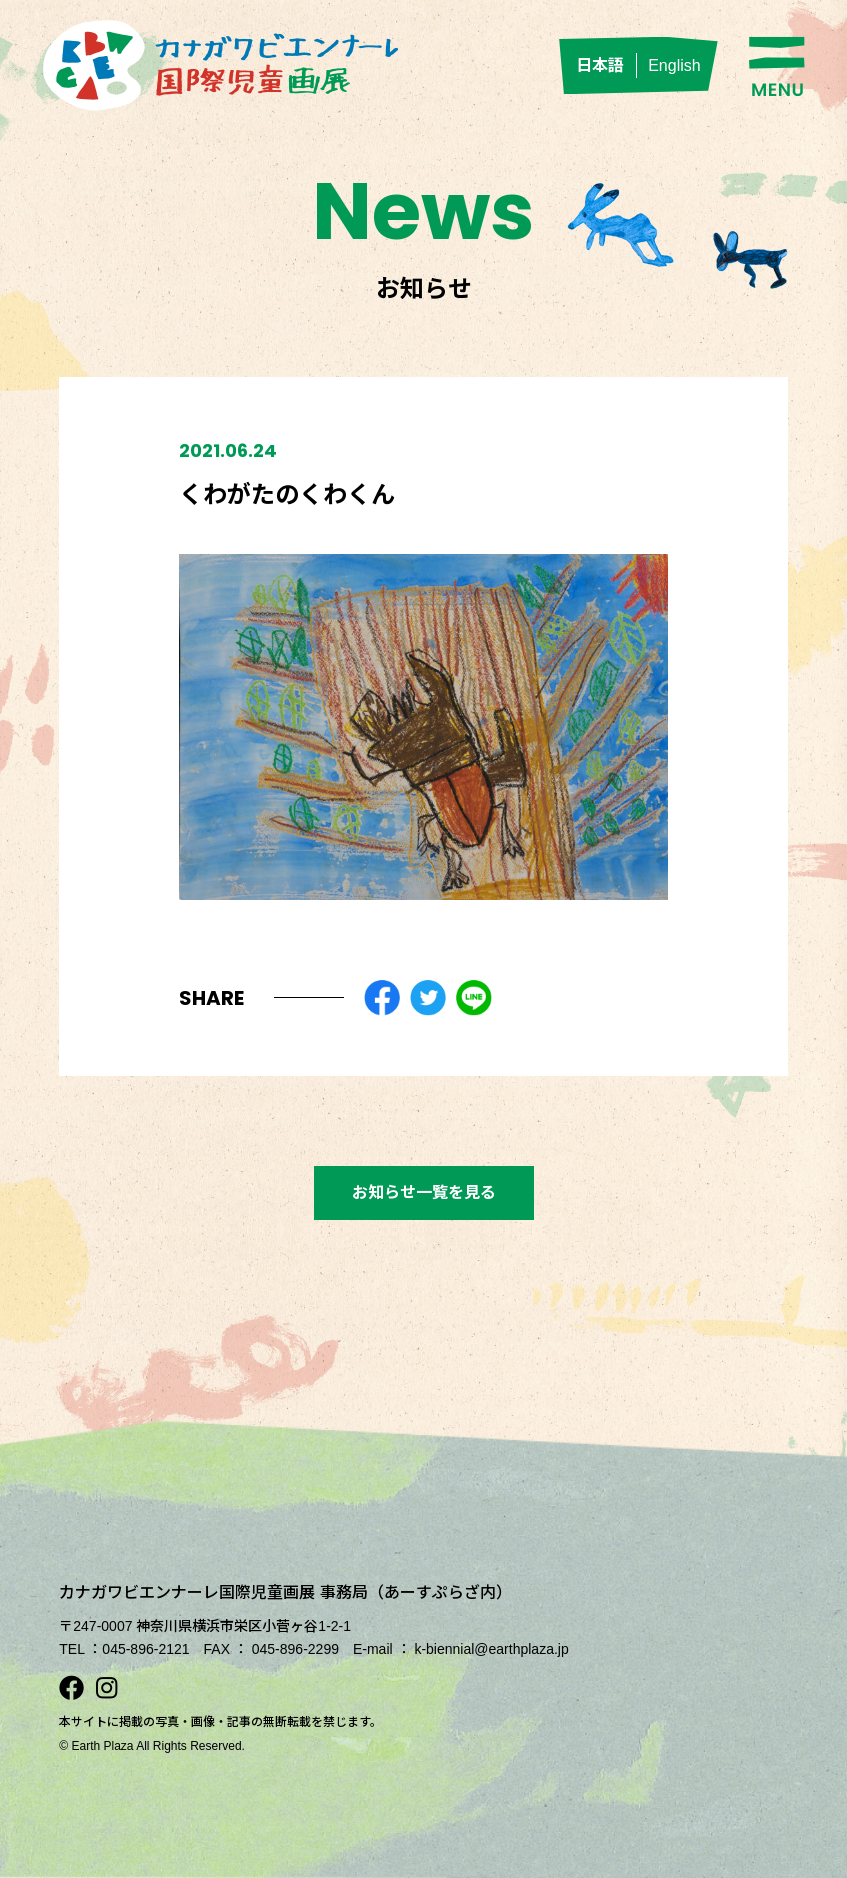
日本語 (600, 65)
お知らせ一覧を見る (424, 1192)
